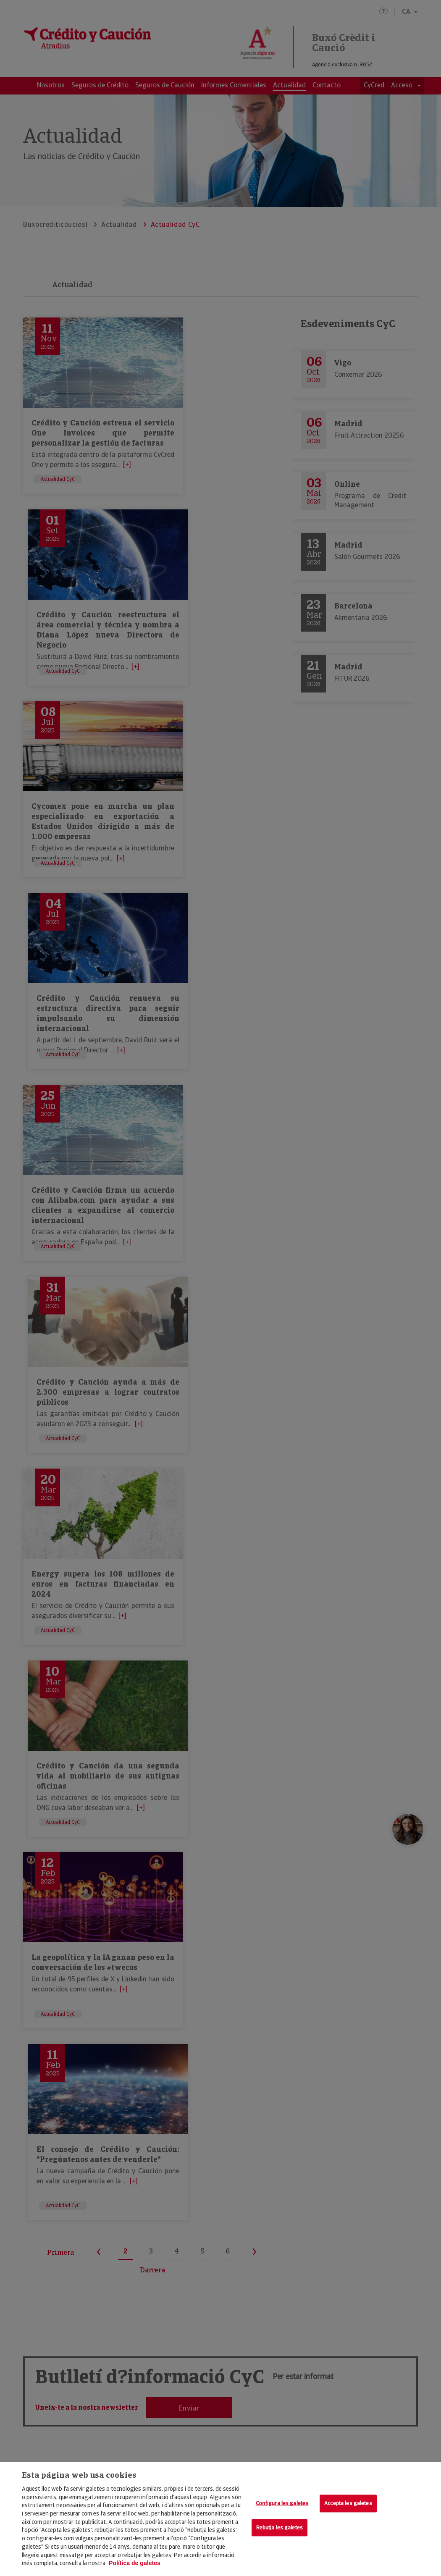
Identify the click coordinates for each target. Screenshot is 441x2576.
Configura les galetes (282, 2503)
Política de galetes (134, 2563)
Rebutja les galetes (279, 2527)
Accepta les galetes (348, 2503)
